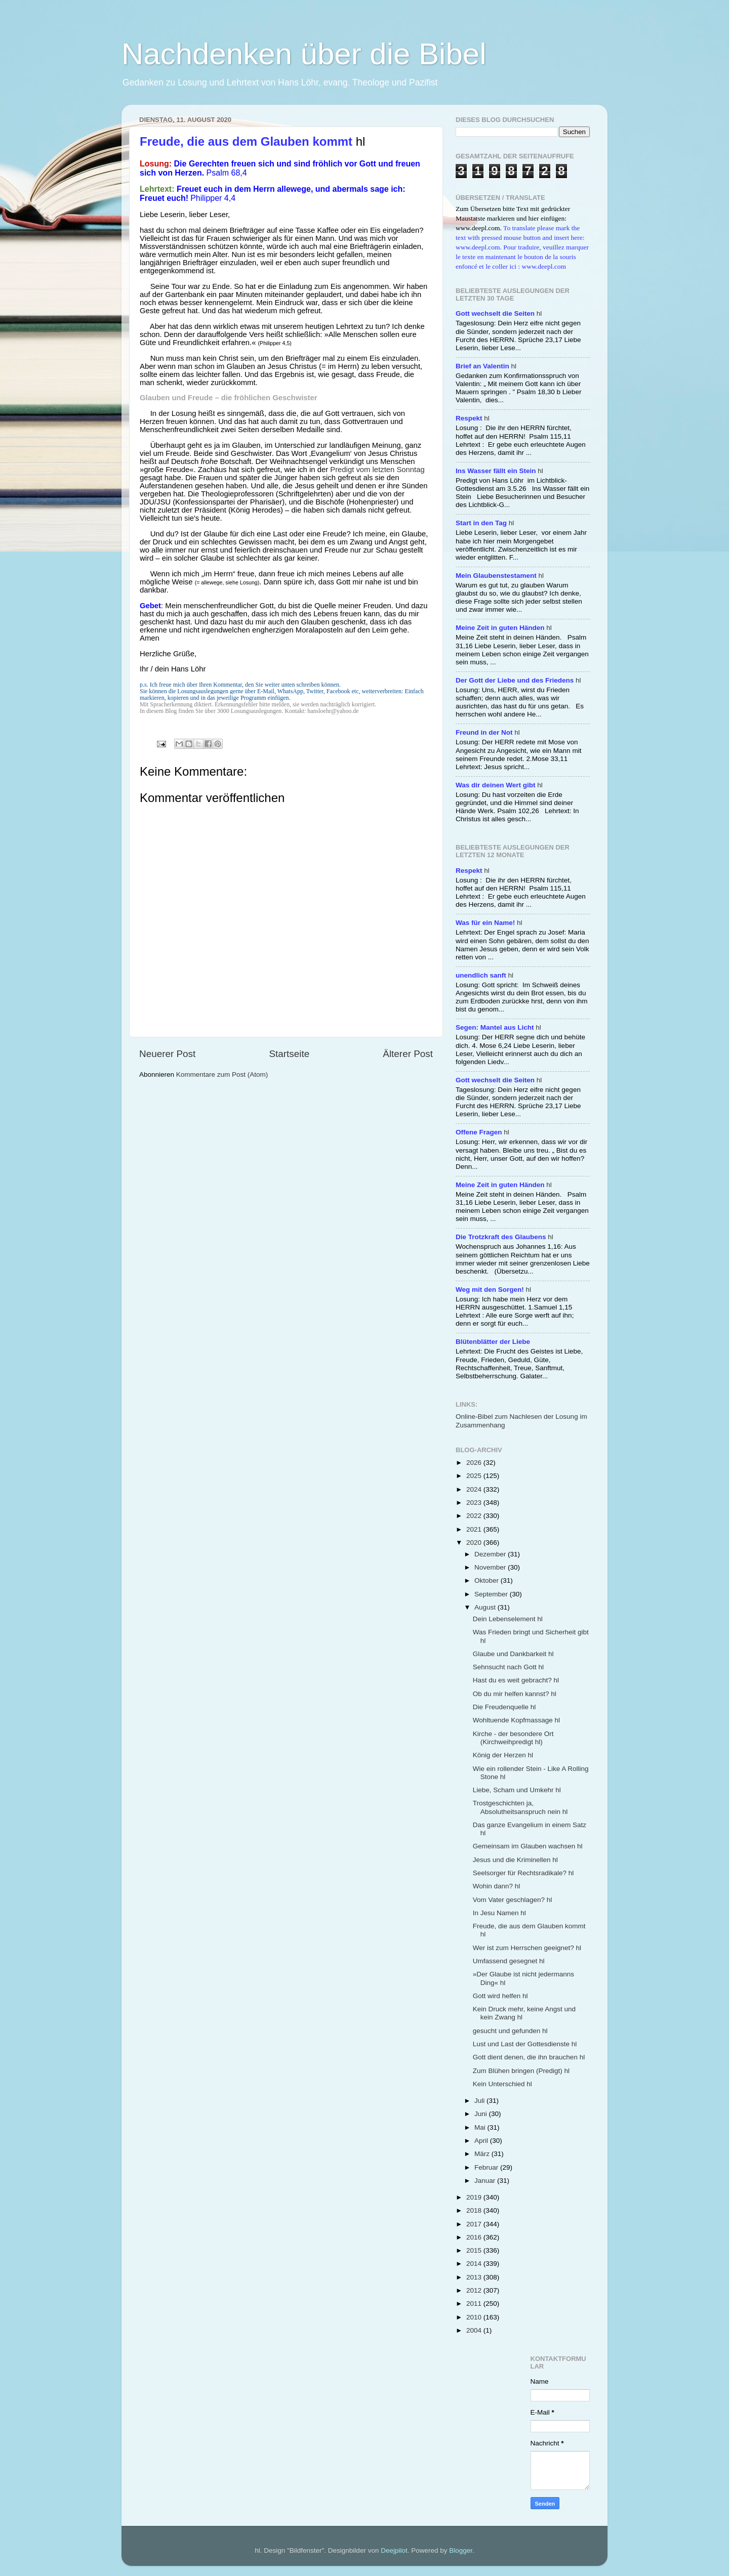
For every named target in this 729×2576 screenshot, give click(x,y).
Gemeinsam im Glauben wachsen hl (528, 1846)
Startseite (289, 1053)
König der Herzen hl (503, 1755)
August (486, 1607)
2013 (474, 2277)
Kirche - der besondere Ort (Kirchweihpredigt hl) (513, 1738)
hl (499, 313)
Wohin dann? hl (496, 1886)
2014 (474, 2263)
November (491, 1567)
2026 (474, 1462)
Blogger (460, 2550)
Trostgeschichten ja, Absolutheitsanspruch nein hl (520, 1807)
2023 (474, 1502)
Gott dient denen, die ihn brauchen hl (529, 2057)
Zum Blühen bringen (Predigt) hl (521, 2071)
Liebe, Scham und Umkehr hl (517, 1790)
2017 (474, 2224)
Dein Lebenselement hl (508, 1619)
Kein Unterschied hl (502, 2084)
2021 (474, 1529)
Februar (487, 2167)
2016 (474, 2237)
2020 (474, 1542)
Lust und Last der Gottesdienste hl (525, 2044)
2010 (474, 2317)
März (483, 2154)
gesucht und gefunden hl (510, 2031)
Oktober (487, 1580)
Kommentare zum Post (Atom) (222, 1074)
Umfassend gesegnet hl (509, 1961)
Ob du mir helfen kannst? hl (514, 1694)
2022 (474, 1515)
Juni (481, 2114)
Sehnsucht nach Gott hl (508, 1667)
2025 (474, 1476)
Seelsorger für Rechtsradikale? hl (523, 1873)
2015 (474, 2250)
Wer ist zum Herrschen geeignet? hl (527, 1948)
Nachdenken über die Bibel (304, 54)
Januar (485, 2180)
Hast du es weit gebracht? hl (516, 1680)
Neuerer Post (167, 1053)
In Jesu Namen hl (499, 1913)
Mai (481, 2127)
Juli (480, 2100)
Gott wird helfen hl (500, 1996)
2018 (474, 2210)
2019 (474, 2197)
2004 (474, 2330)
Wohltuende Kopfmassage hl (516, 1720)
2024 (474, 1489)
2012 (474, 2290)
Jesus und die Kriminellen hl (515, 1860)
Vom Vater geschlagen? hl (512, 1900)
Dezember (491, 1554)
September (492, 1594)
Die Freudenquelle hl (504, 1707)
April (482, 2140)
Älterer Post (408, 1053)
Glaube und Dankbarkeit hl (513, 1654)
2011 (474, 2303)
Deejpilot (394, 2550)
